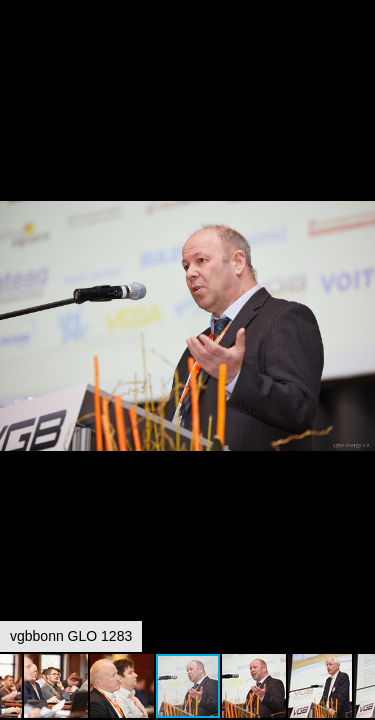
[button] (357, 52)
